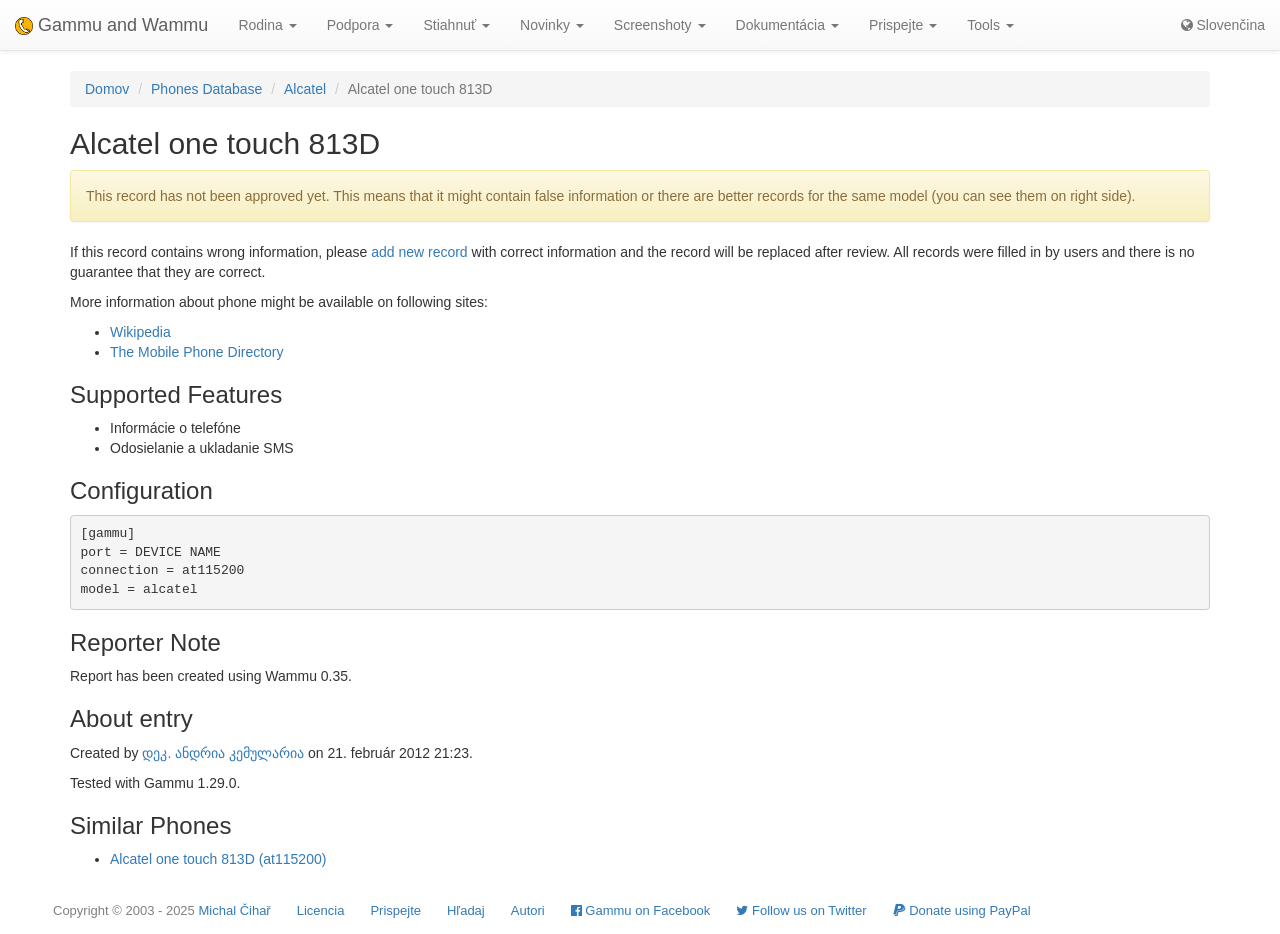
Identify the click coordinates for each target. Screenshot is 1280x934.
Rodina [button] (267, 25)
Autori (528, 910)
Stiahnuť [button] (456, 25)
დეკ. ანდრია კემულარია (223, 753)
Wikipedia (140, 332)
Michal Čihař (234, 910)
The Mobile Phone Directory (197, 352)
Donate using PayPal (962, 910)
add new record (419, 252)
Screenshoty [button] (660, 25)
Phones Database (206, 89)
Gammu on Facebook (641, 910)
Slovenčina (1223, 25)
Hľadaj (466, 910)
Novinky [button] (552, 25)
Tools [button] (990, 25)
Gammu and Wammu (111, 25)
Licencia (321, 910)
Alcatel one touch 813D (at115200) (218, 859)
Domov (107, 89)
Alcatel (305, 89)
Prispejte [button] (903, 25)
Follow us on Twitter (801, 910)
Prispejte (395, 910)
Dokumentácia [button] (787, 25)
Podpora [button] (360, 25)
